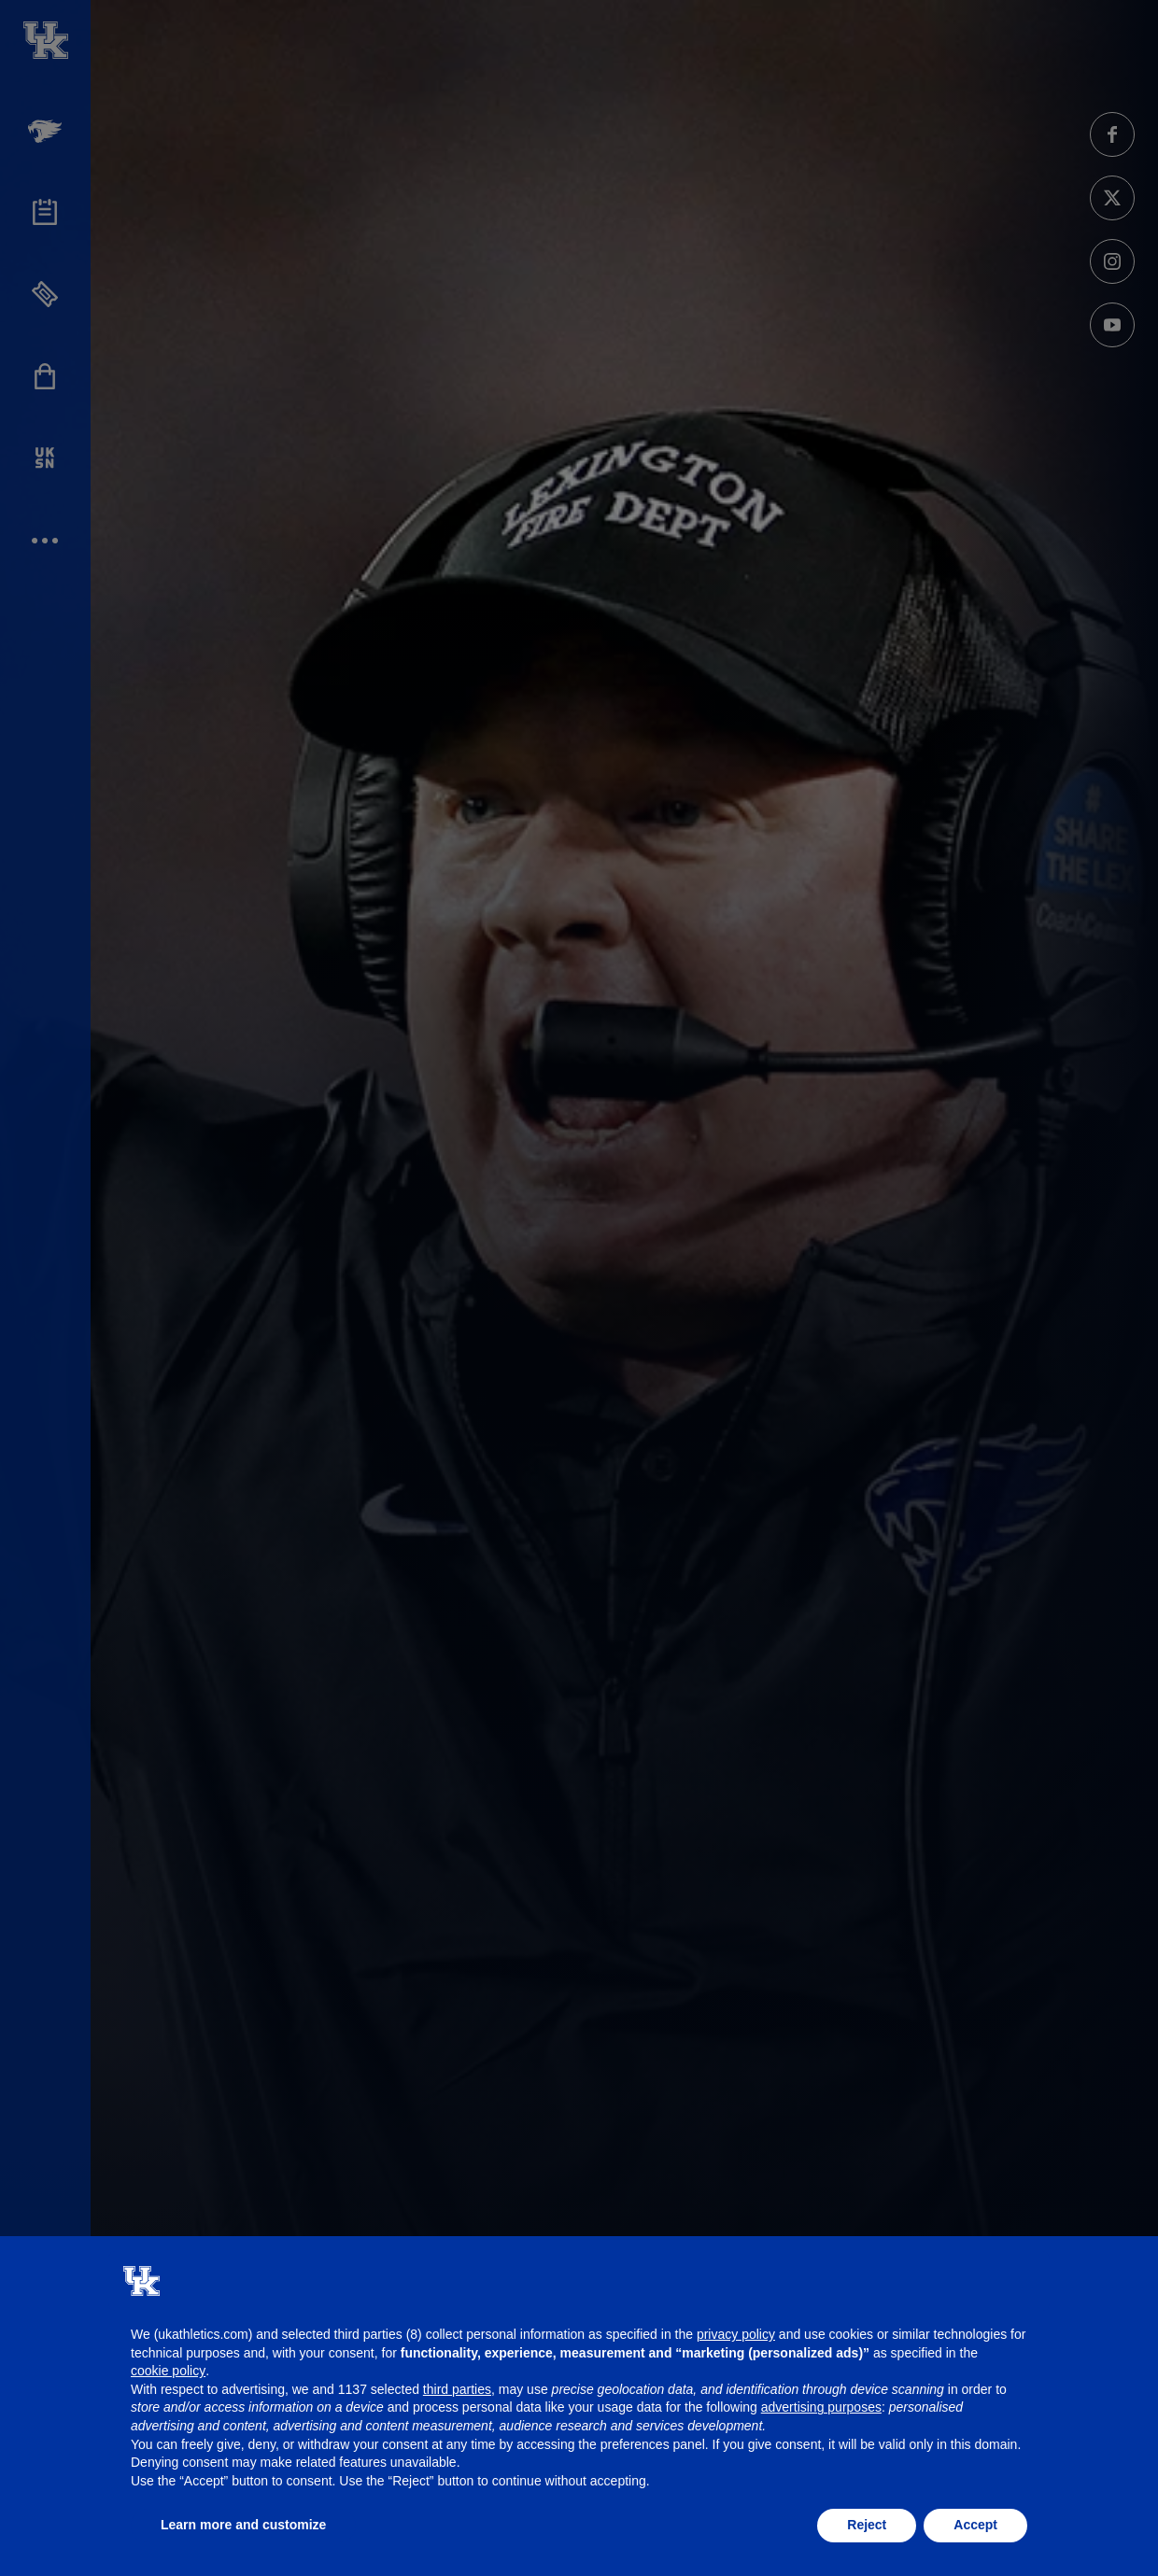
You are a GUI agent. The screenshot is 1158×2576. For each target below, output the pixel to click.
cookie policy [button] (168, 2370)
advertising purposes (821, 2407)
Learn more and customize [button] (243, 2524)
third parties (457, 2389)
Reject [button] (866, 2524)
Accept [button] (975, 2524)
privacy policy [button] (736, 2334)
